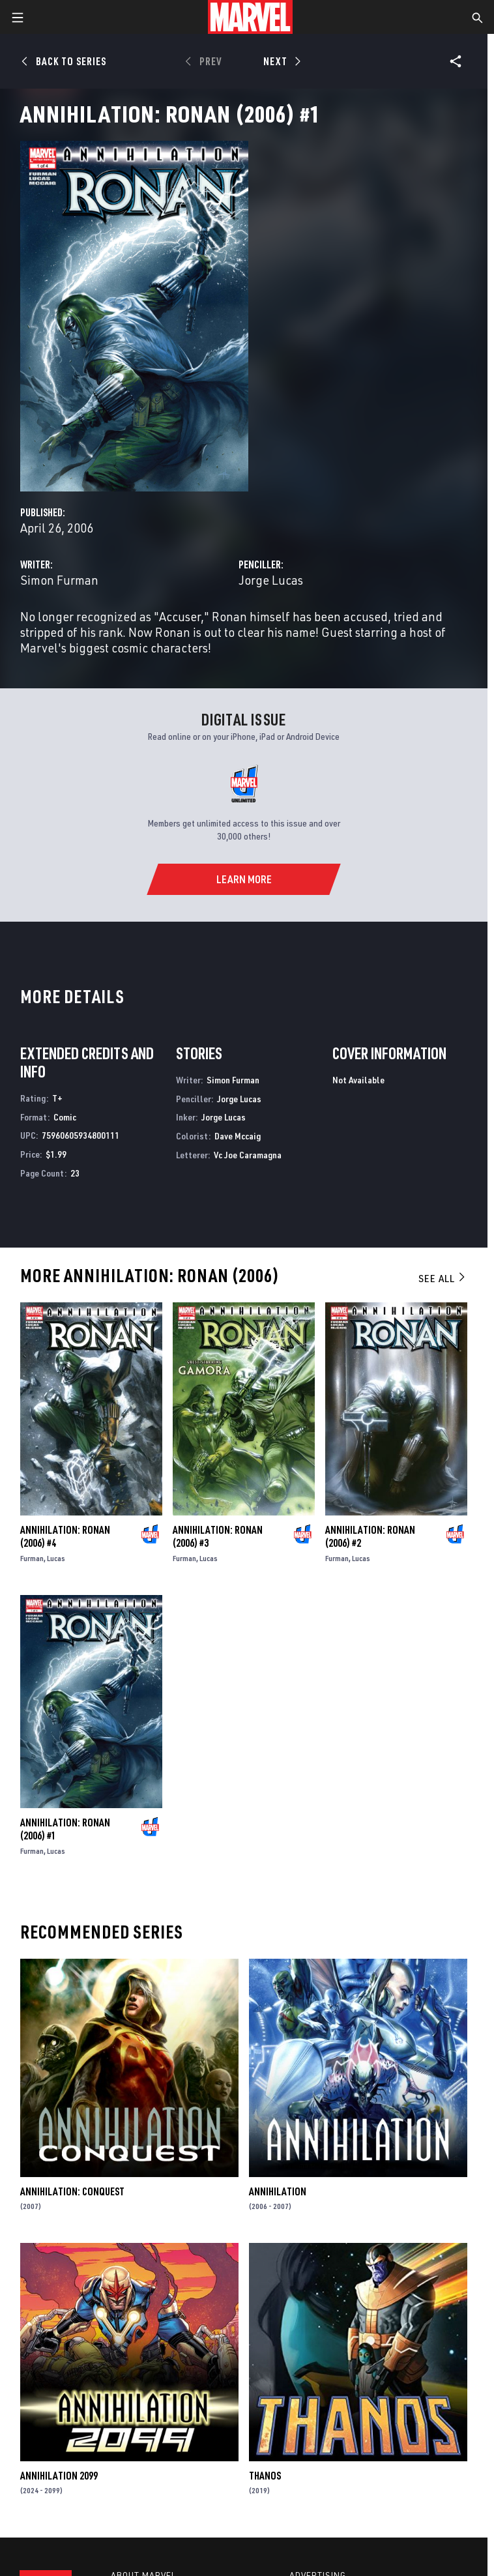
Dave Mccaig (237, 1135)
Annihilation (277, 2191)
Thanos (265, 2475)
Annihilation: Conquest (72, 2191)
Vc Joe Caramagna (248, 1154)
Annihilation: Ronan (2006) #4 (65, 1536)
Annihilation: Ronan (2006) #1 (65, 1829)
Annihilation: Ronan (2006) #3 (218, 1536)
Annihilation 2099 (59, 2475)
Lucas (56, 1558)
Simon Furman (59, 579)
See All (442, 1278)
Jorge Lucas (271, 579)
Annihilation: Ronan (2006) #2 (370, 1536)
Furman (32, 1558)
